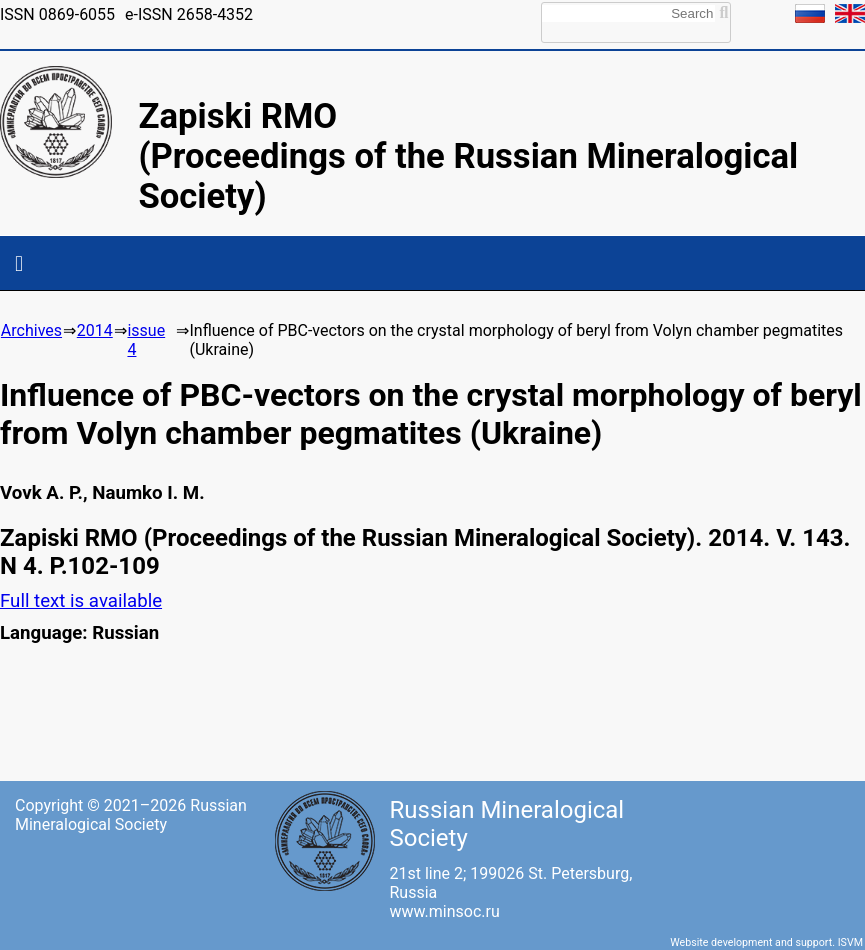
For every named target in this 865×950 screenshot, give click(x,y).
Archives (31, 330)
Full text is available (81, 601)
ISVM (850, 942)
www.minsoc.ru (445, 911)
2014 (95, 330)
